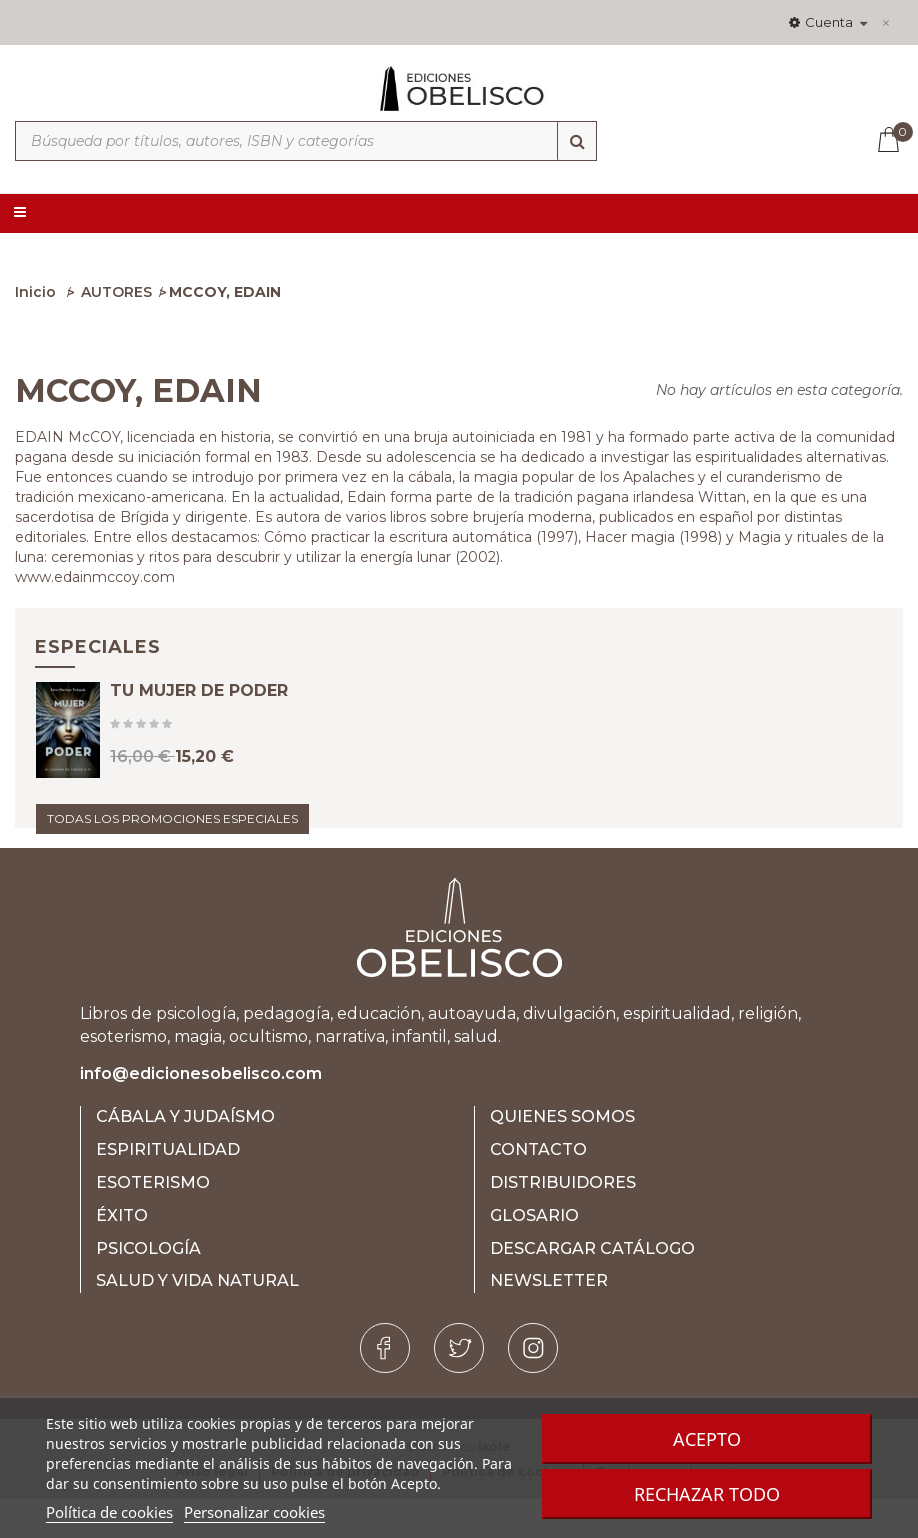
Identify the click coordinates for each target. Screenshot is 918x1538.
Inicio (35, 292)
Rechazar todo (707, 1494)
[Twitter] (459, 1387)
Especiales (98, 647)
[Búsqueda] (577, 141)
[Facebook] (385, 1387)
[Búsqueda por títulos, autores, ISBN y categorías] (306, 141)
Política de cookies (109, 1512)
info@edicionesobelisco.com (201, 1112)
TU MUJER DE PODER (199, 709)
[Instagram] (533, 1387)
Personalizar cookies (254, 1512)
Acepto (707, 1439)
